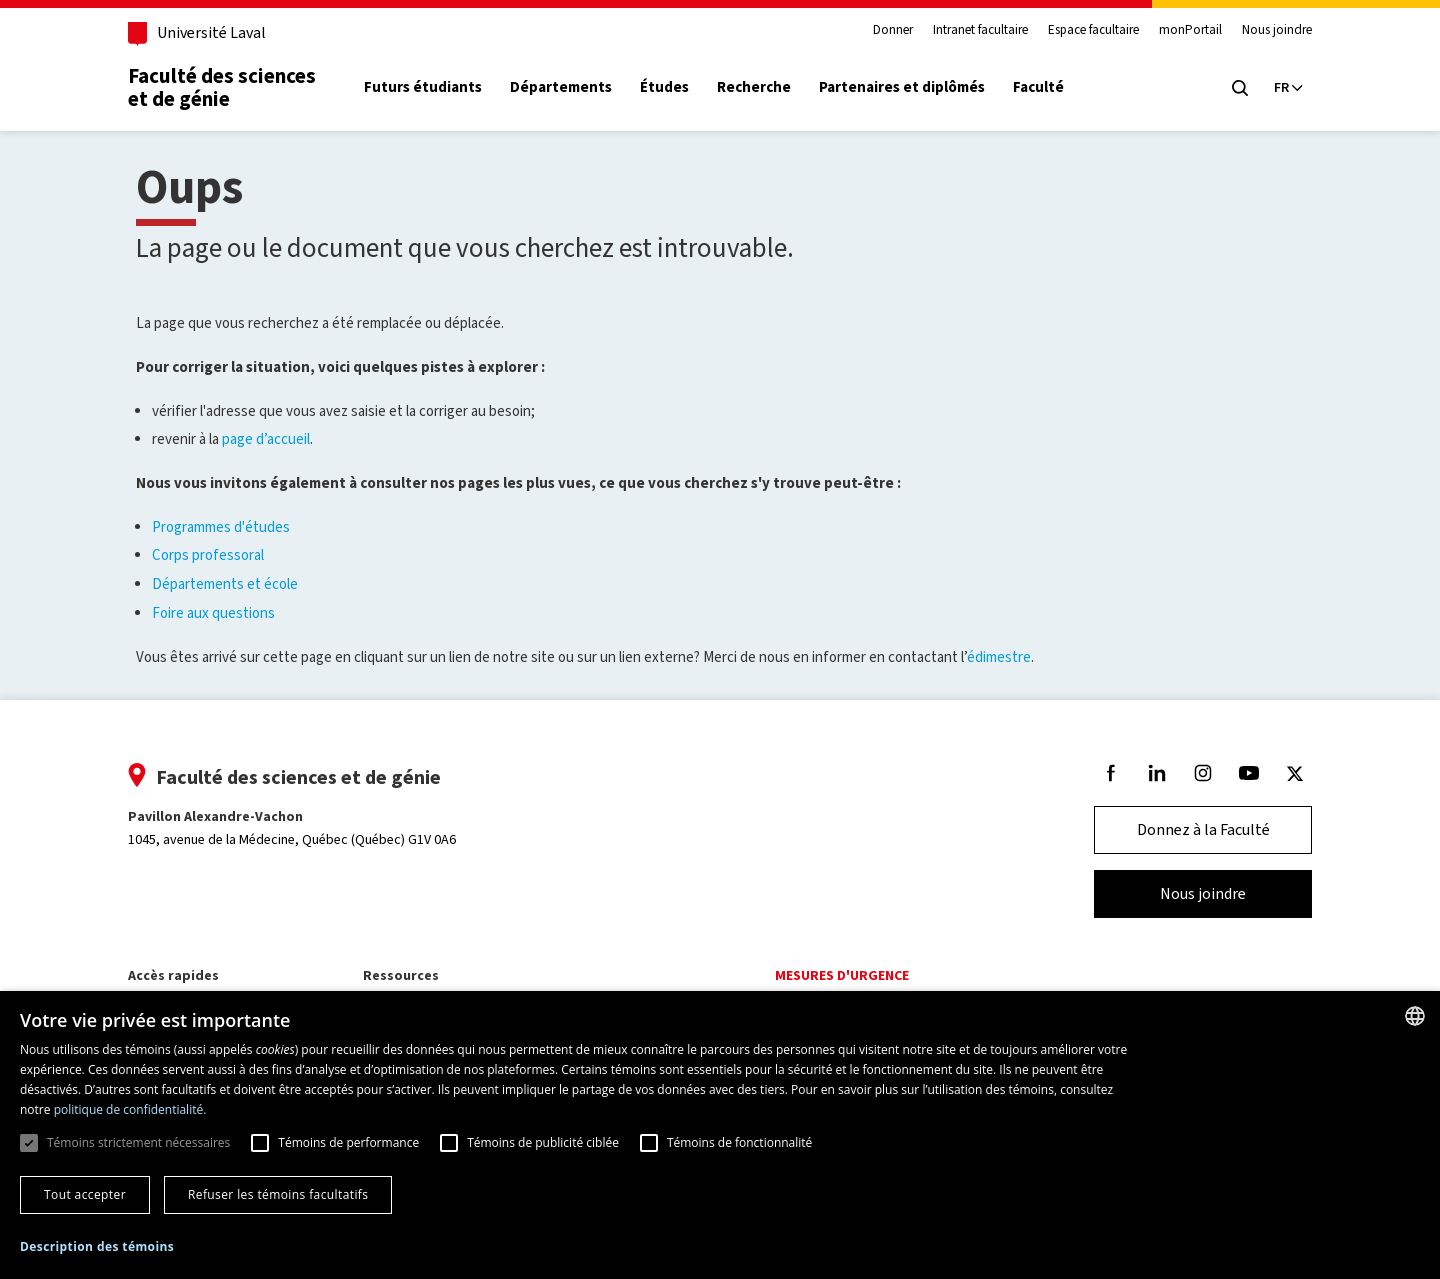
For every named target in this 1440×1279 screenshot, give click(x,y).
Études (672, 87)
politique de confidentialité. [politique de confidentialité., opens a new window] (130, 1109)
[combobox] (1415, 1016)
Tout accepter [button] (85, 1194)
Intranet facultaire (972, 30)
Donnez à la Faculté (1195, 829)
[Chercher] (1232, 88)
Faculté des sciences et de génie (230, 87)
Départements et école (225, 584)
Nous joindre (1269, 30)
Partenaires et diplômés (910, 87)
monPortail (1182, 30)
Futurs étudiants (431, 87)
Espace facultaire (1085, 30)
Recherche (762, 87)
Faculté (1046, 87)
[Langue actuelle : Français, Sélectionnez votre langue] (1280, 88)
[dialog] (720, 1135)
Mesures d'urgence (842, 975)
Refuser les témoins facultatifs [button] (278, 1194)
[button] (97, 1247)
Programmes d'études (221, 527)
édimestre (999, 657)
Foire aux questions (213, 613)
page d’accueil (266, 439)
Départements (569, 87)
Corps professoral (208, 555)
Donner (885, 30)
